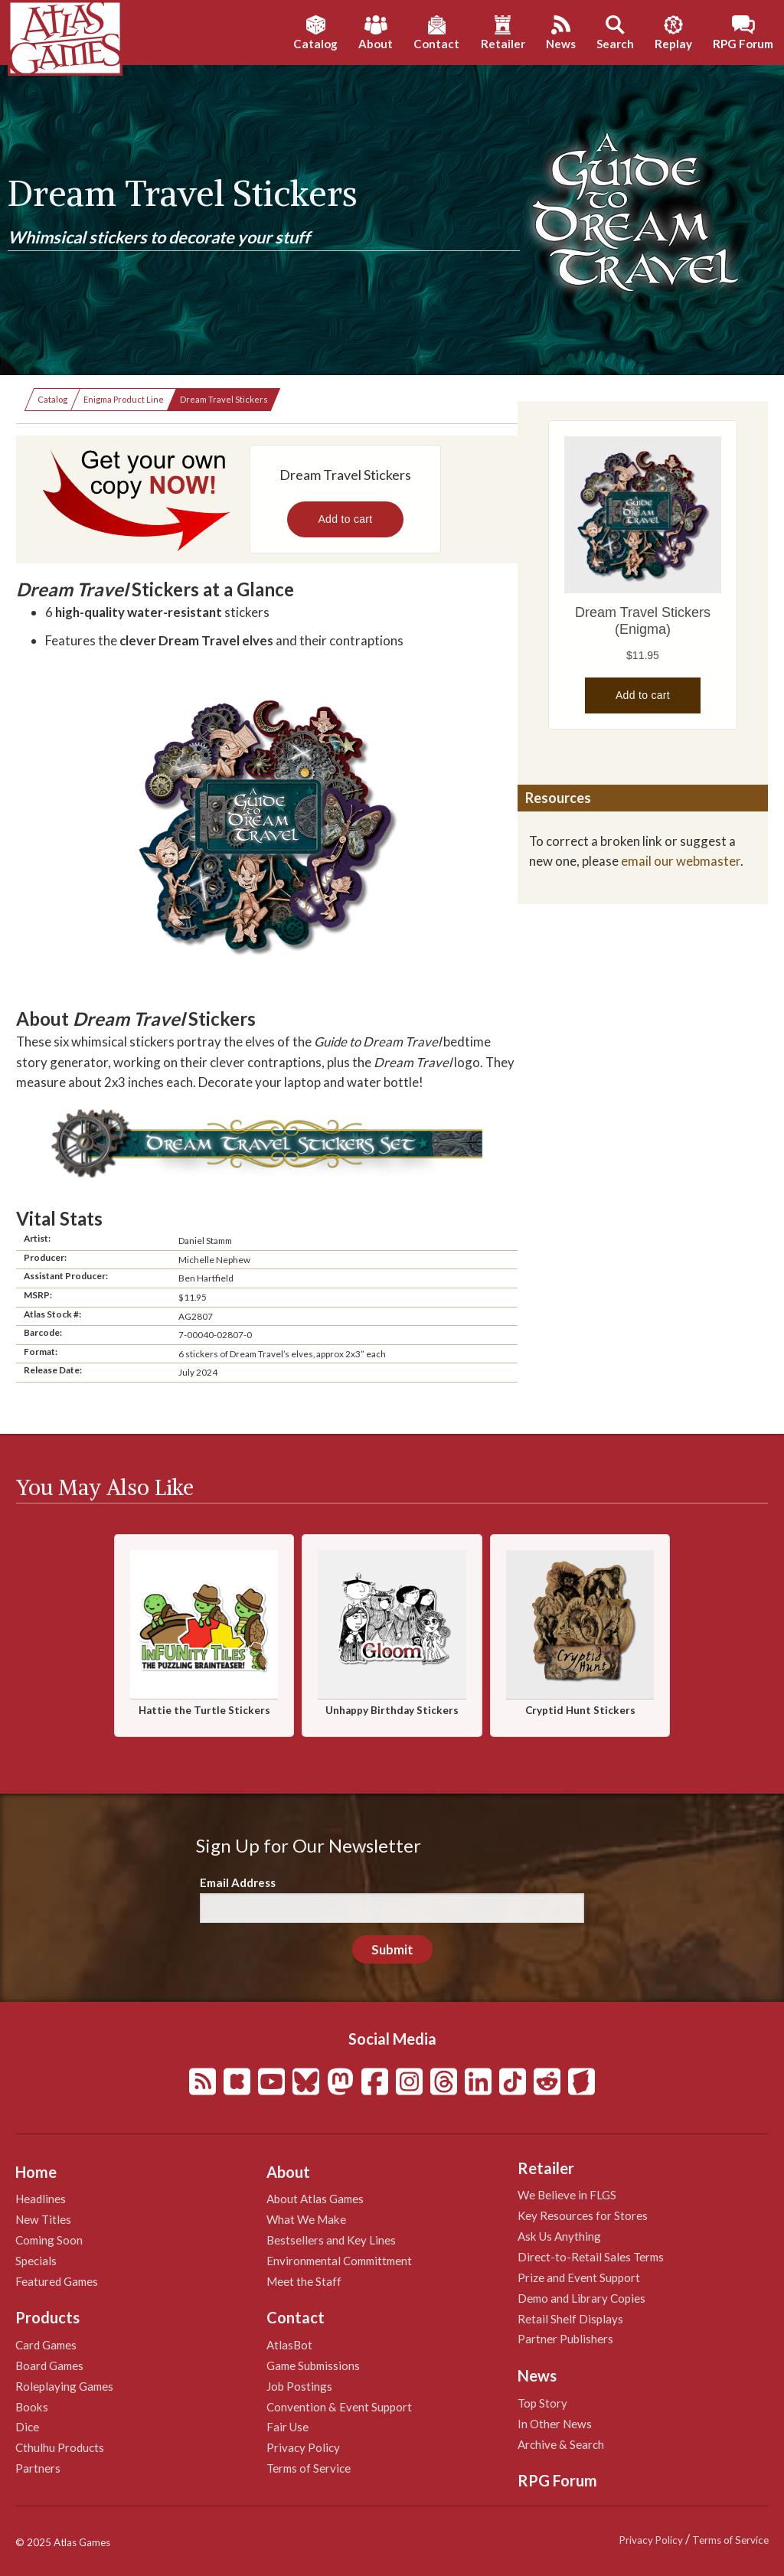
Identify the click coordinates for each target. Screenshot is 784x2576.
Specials (36, 2260)
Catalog (52, 399)
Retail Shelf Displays (570, 2319)
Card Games (46, 2345)
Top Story (542, 2403)
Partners (37, 2468)
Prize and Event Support (579, 2277)
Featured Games (56, 2281)
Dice (27, 2427)
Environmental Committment (339, 2260)
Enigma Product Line (123, 399)
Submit (392, 1949)
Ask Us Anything (559, 2236)
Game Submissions (313, 2365)
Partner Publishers (565, 2339)
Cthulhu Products (59, 2447)
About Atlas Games (315, 2198)
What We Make (306, 2219)
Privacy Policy (303, 2447)
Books (31, 2407)
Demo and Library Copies (581, 2298)
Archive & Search (561, 2444)
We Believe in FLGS (567, 2195)
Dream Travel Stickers (224, 399)
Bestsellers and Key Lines (331, 2240)
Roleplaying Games (64, 2386)
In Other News (555, 2424)
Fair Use (287, 2427)
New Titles (43, 2219)
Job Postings (299, 2386)
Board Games (49, 2365)
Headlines (40, 2198)
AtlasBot (289, 2345)
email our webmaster (680, 861)
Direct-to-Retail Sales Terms (591, 2257)
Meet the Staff (303, 2281)
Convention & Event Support (339, 2407)
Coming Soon (49, 2240)
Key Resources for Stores (583, 2215)
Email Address (238, 1882)
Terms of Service (308, 2468)
